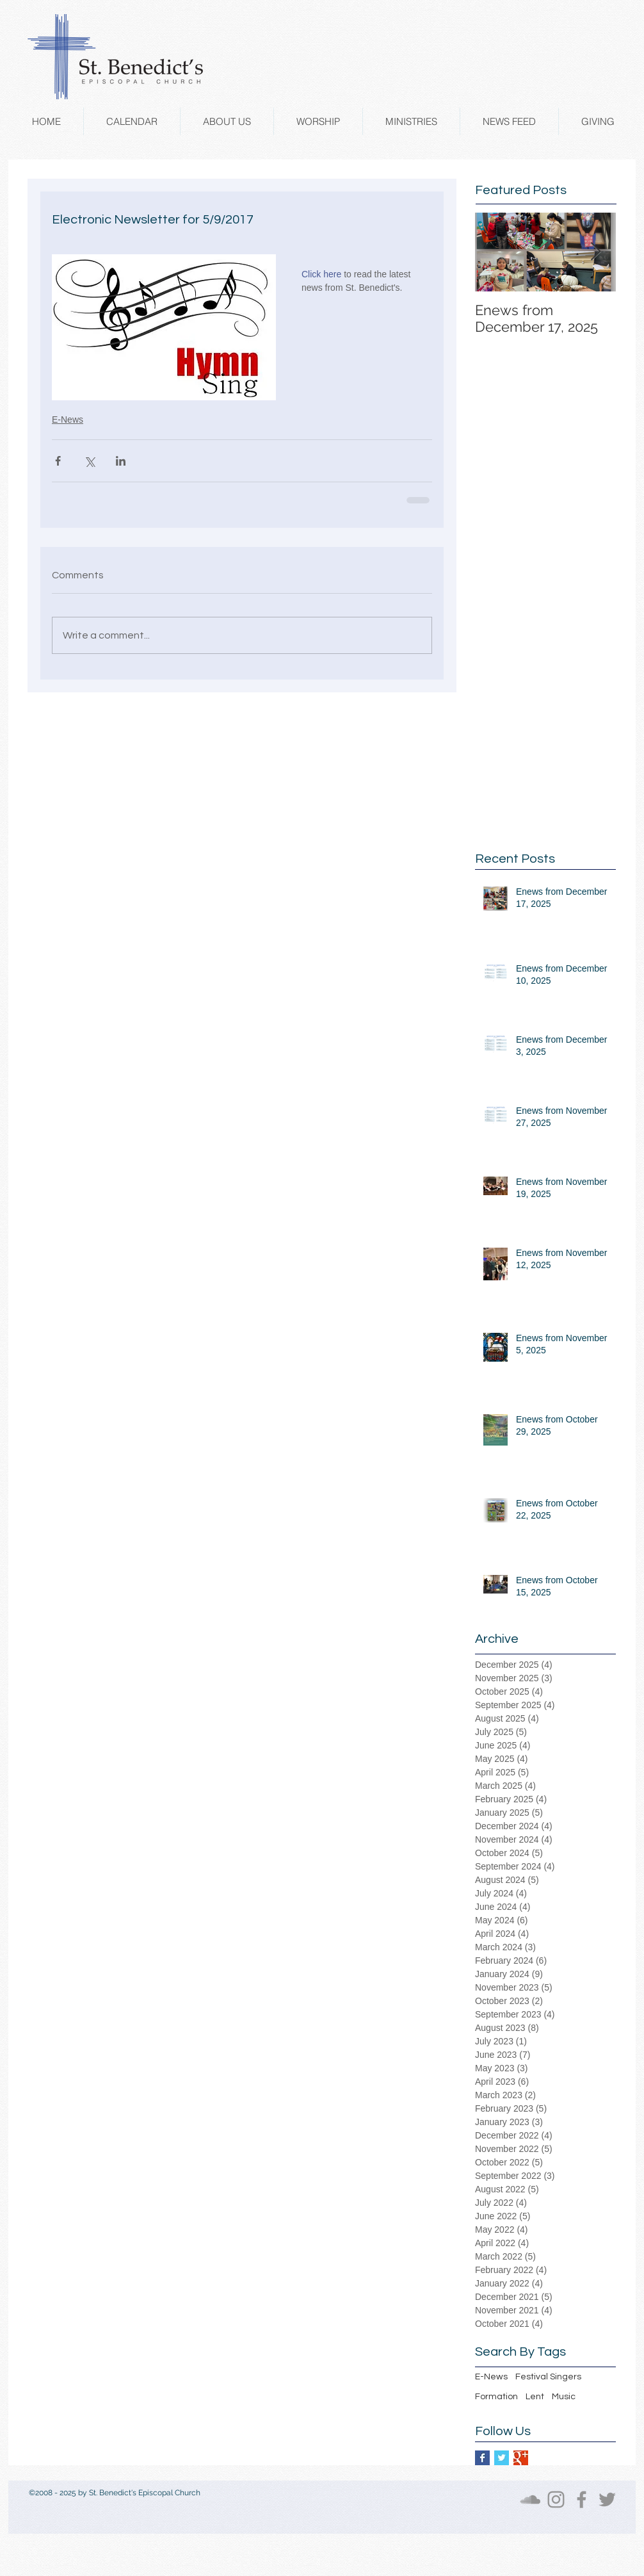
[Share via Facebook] (58, 461)
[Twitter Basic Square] (501, 2457)
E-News (67, 419)
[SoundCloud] (530, 2499)
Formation (496, 2396)
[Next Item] (595, 252)
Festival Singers (548, 2376)
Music (564, 2396)
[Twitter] (607, 2499)
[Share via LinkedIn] (121, 461)
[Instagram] (556, 2499)
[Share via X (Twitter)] (89, 461)
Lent (535, 2396)
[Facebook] (581, 2499)
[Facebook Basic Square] (482, 2457)
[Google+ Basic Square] (520, 2457)
